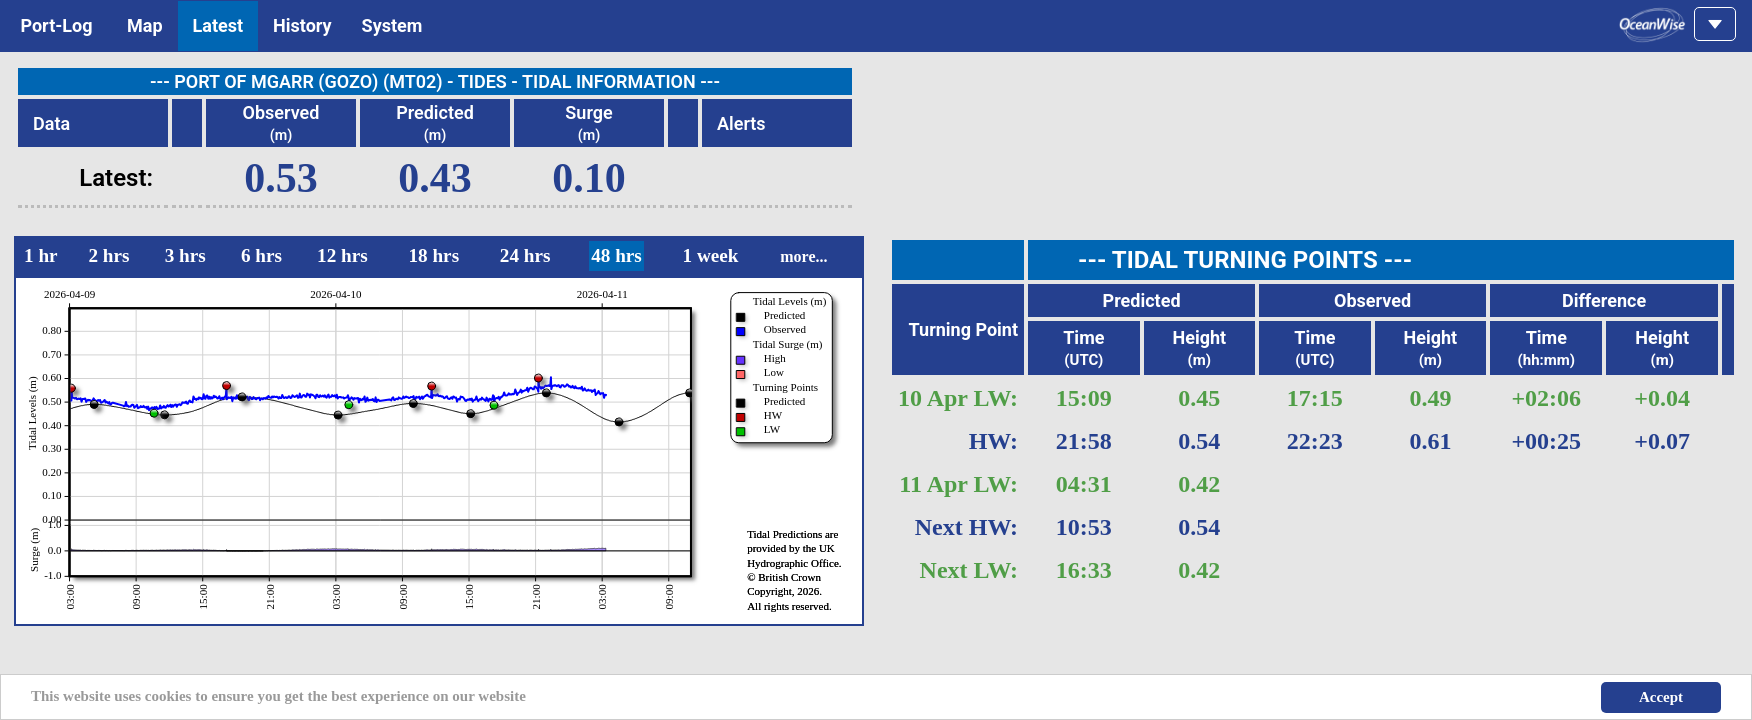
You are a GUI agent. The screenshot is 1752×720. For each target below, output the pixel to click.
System (392, 25)
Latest (218, 25)
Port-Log (56, 25)
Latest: (116, 178)
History (302, 25)
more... (803, 256)
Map (145, 25)
